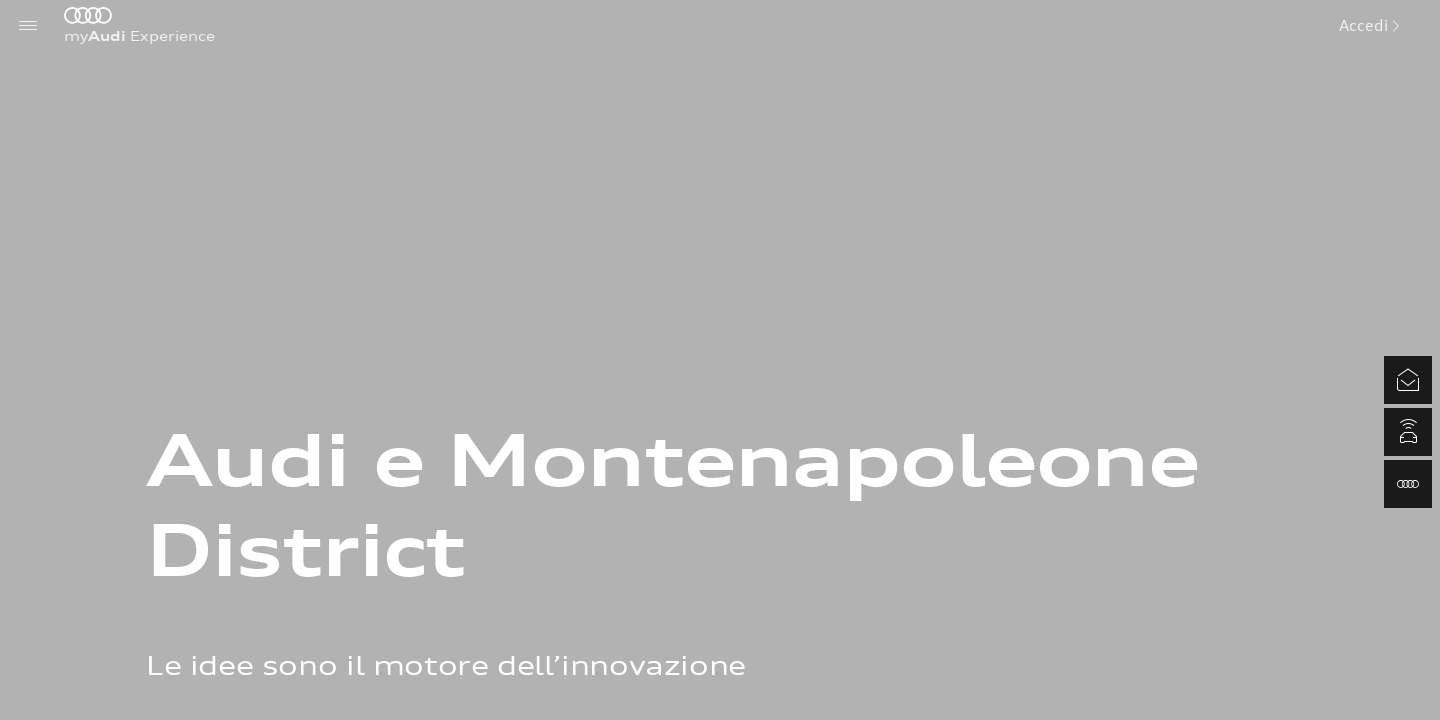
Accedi (1369, 25)
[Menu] (28, 25)
